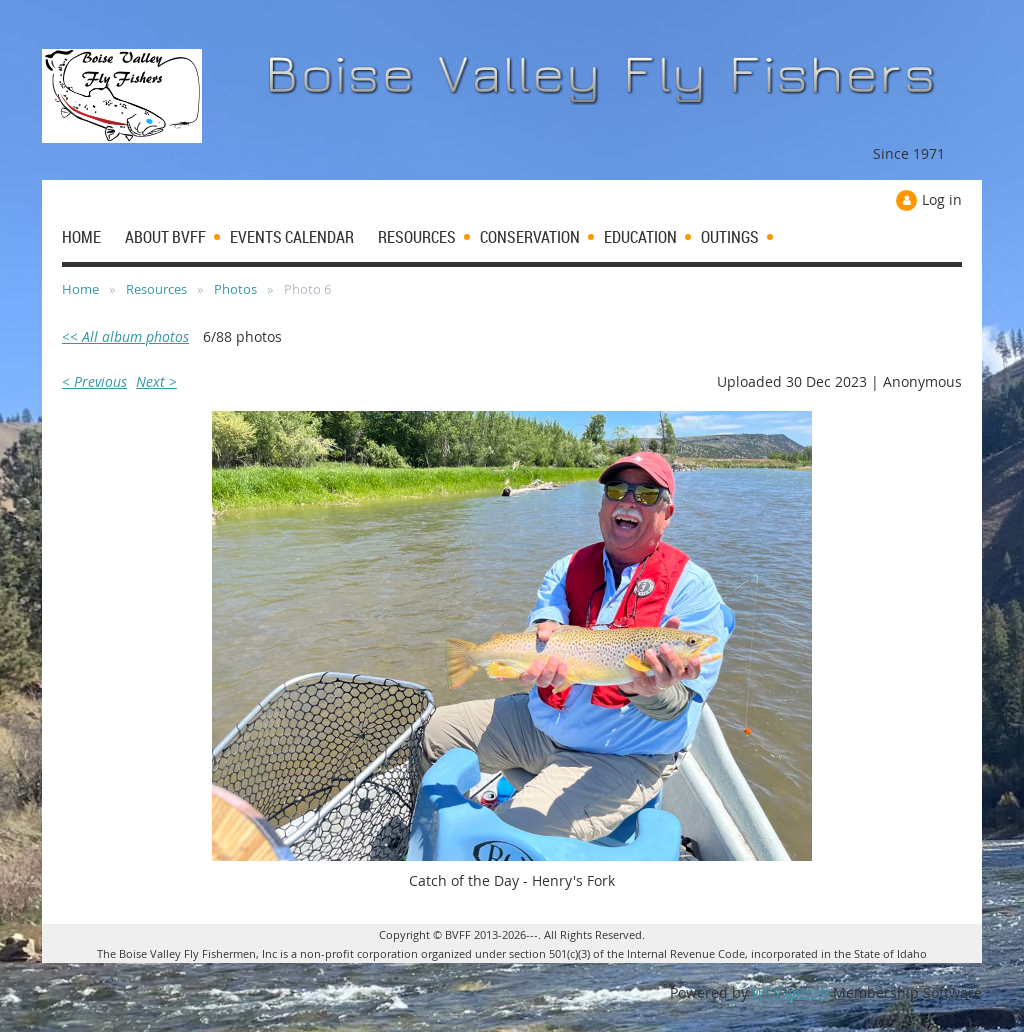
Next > (156, 381)
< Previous (94, 381)
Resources (156, 289)
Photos (235, 289)
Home (80, 289)
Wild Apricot (790, 992)
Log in (942, 199)
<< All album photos (125, 336)
